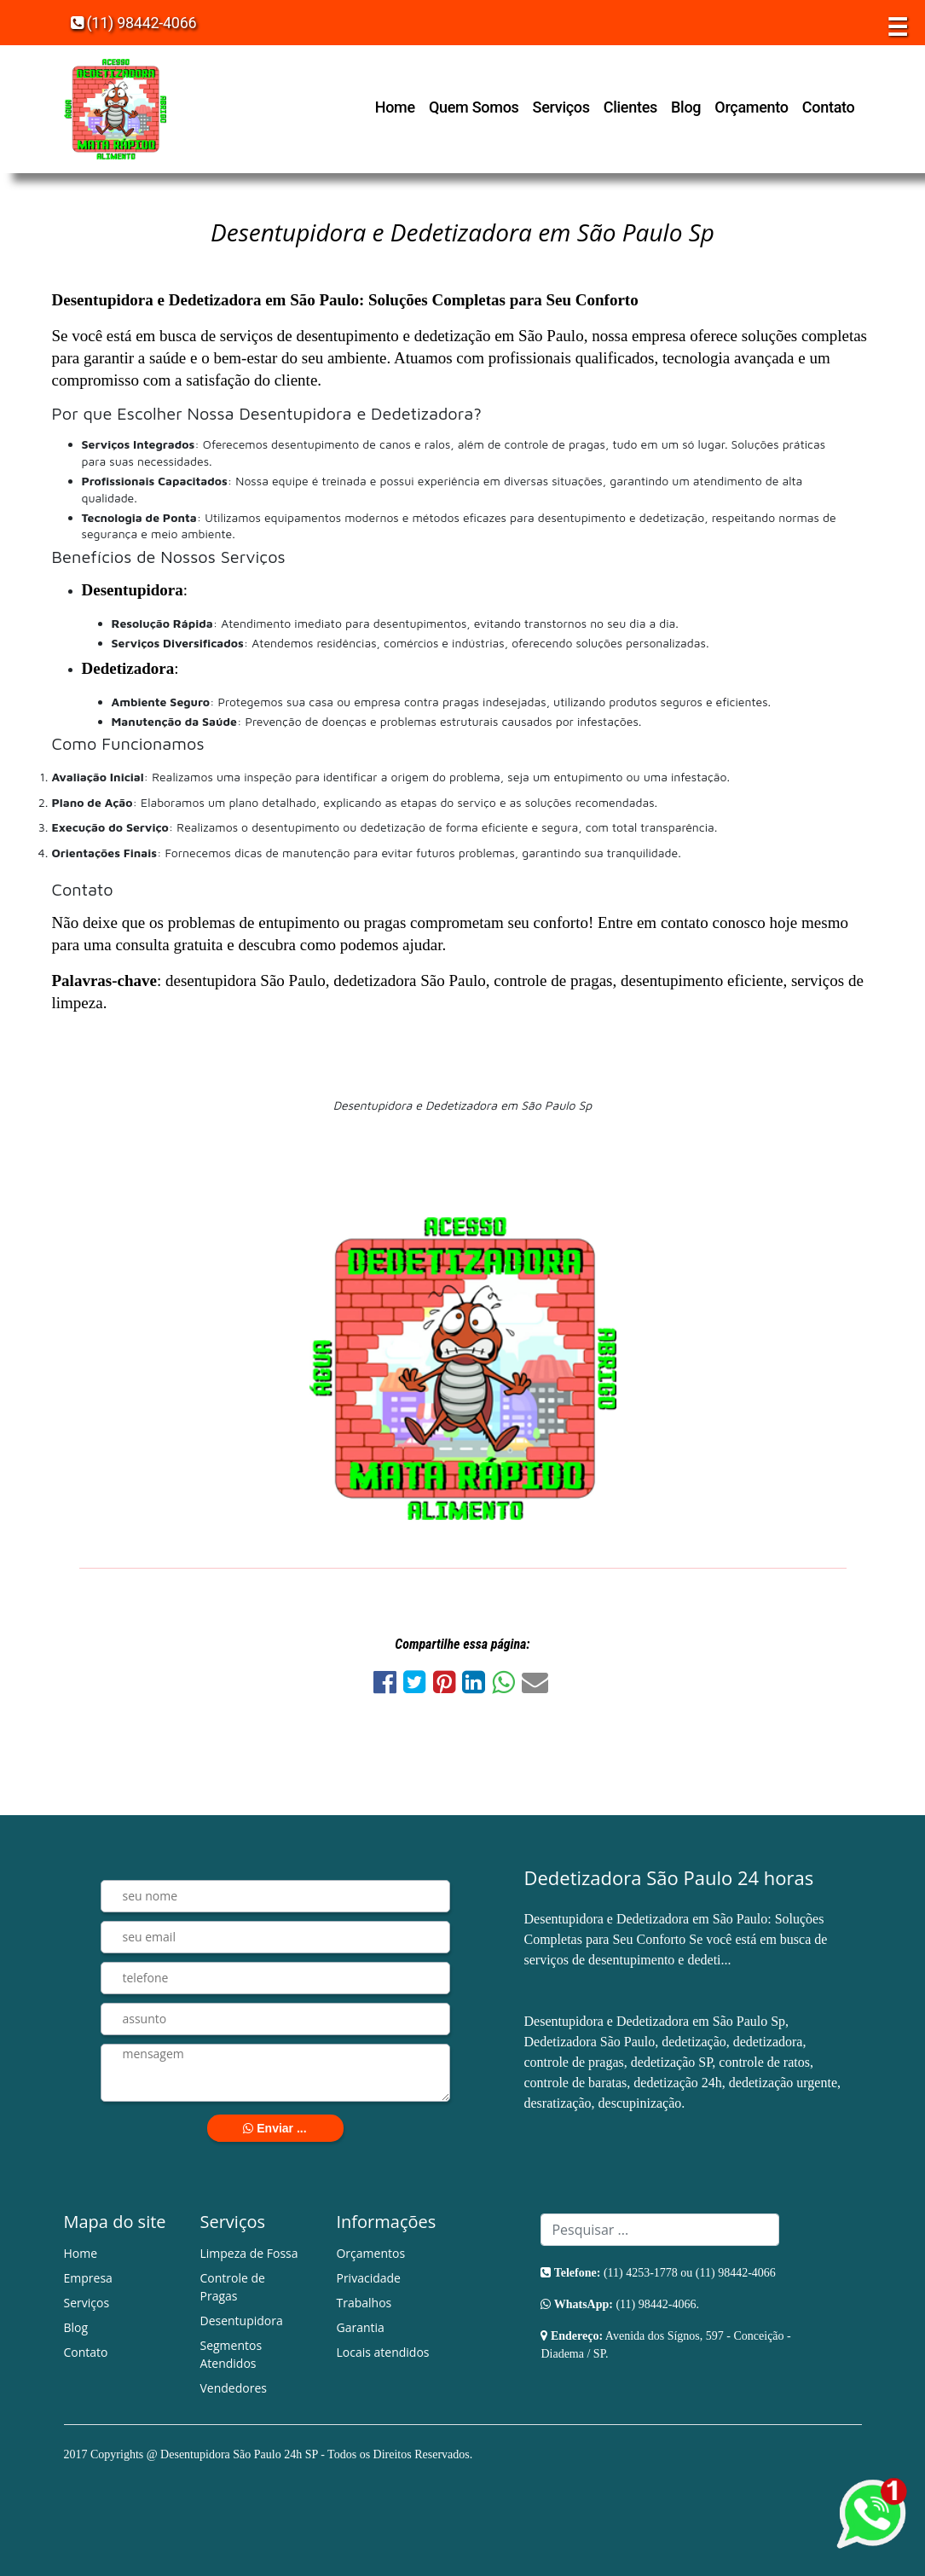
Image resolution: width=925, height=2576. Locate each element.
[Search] (660, 2229)
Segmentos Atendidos (230, 2354)
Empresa (88, 2278)
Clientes (630, 107)
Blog (686, 107)
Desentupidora (240, 2320)
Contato (828, 107)
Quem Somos (474, 107)
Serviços (561, 107)
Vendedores (232, 2388)
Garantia (360, 2327)
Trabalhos (363, 2303)
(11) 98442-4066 (134, 23)
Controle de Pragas (231, 2287)
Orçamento (751, 107)
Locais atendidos (382, 2352)
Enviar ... (274, 2128)
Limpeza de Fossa (248, 2253)
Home (395, 107)
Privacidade (368, 2278)
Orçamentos (370, 2253)
